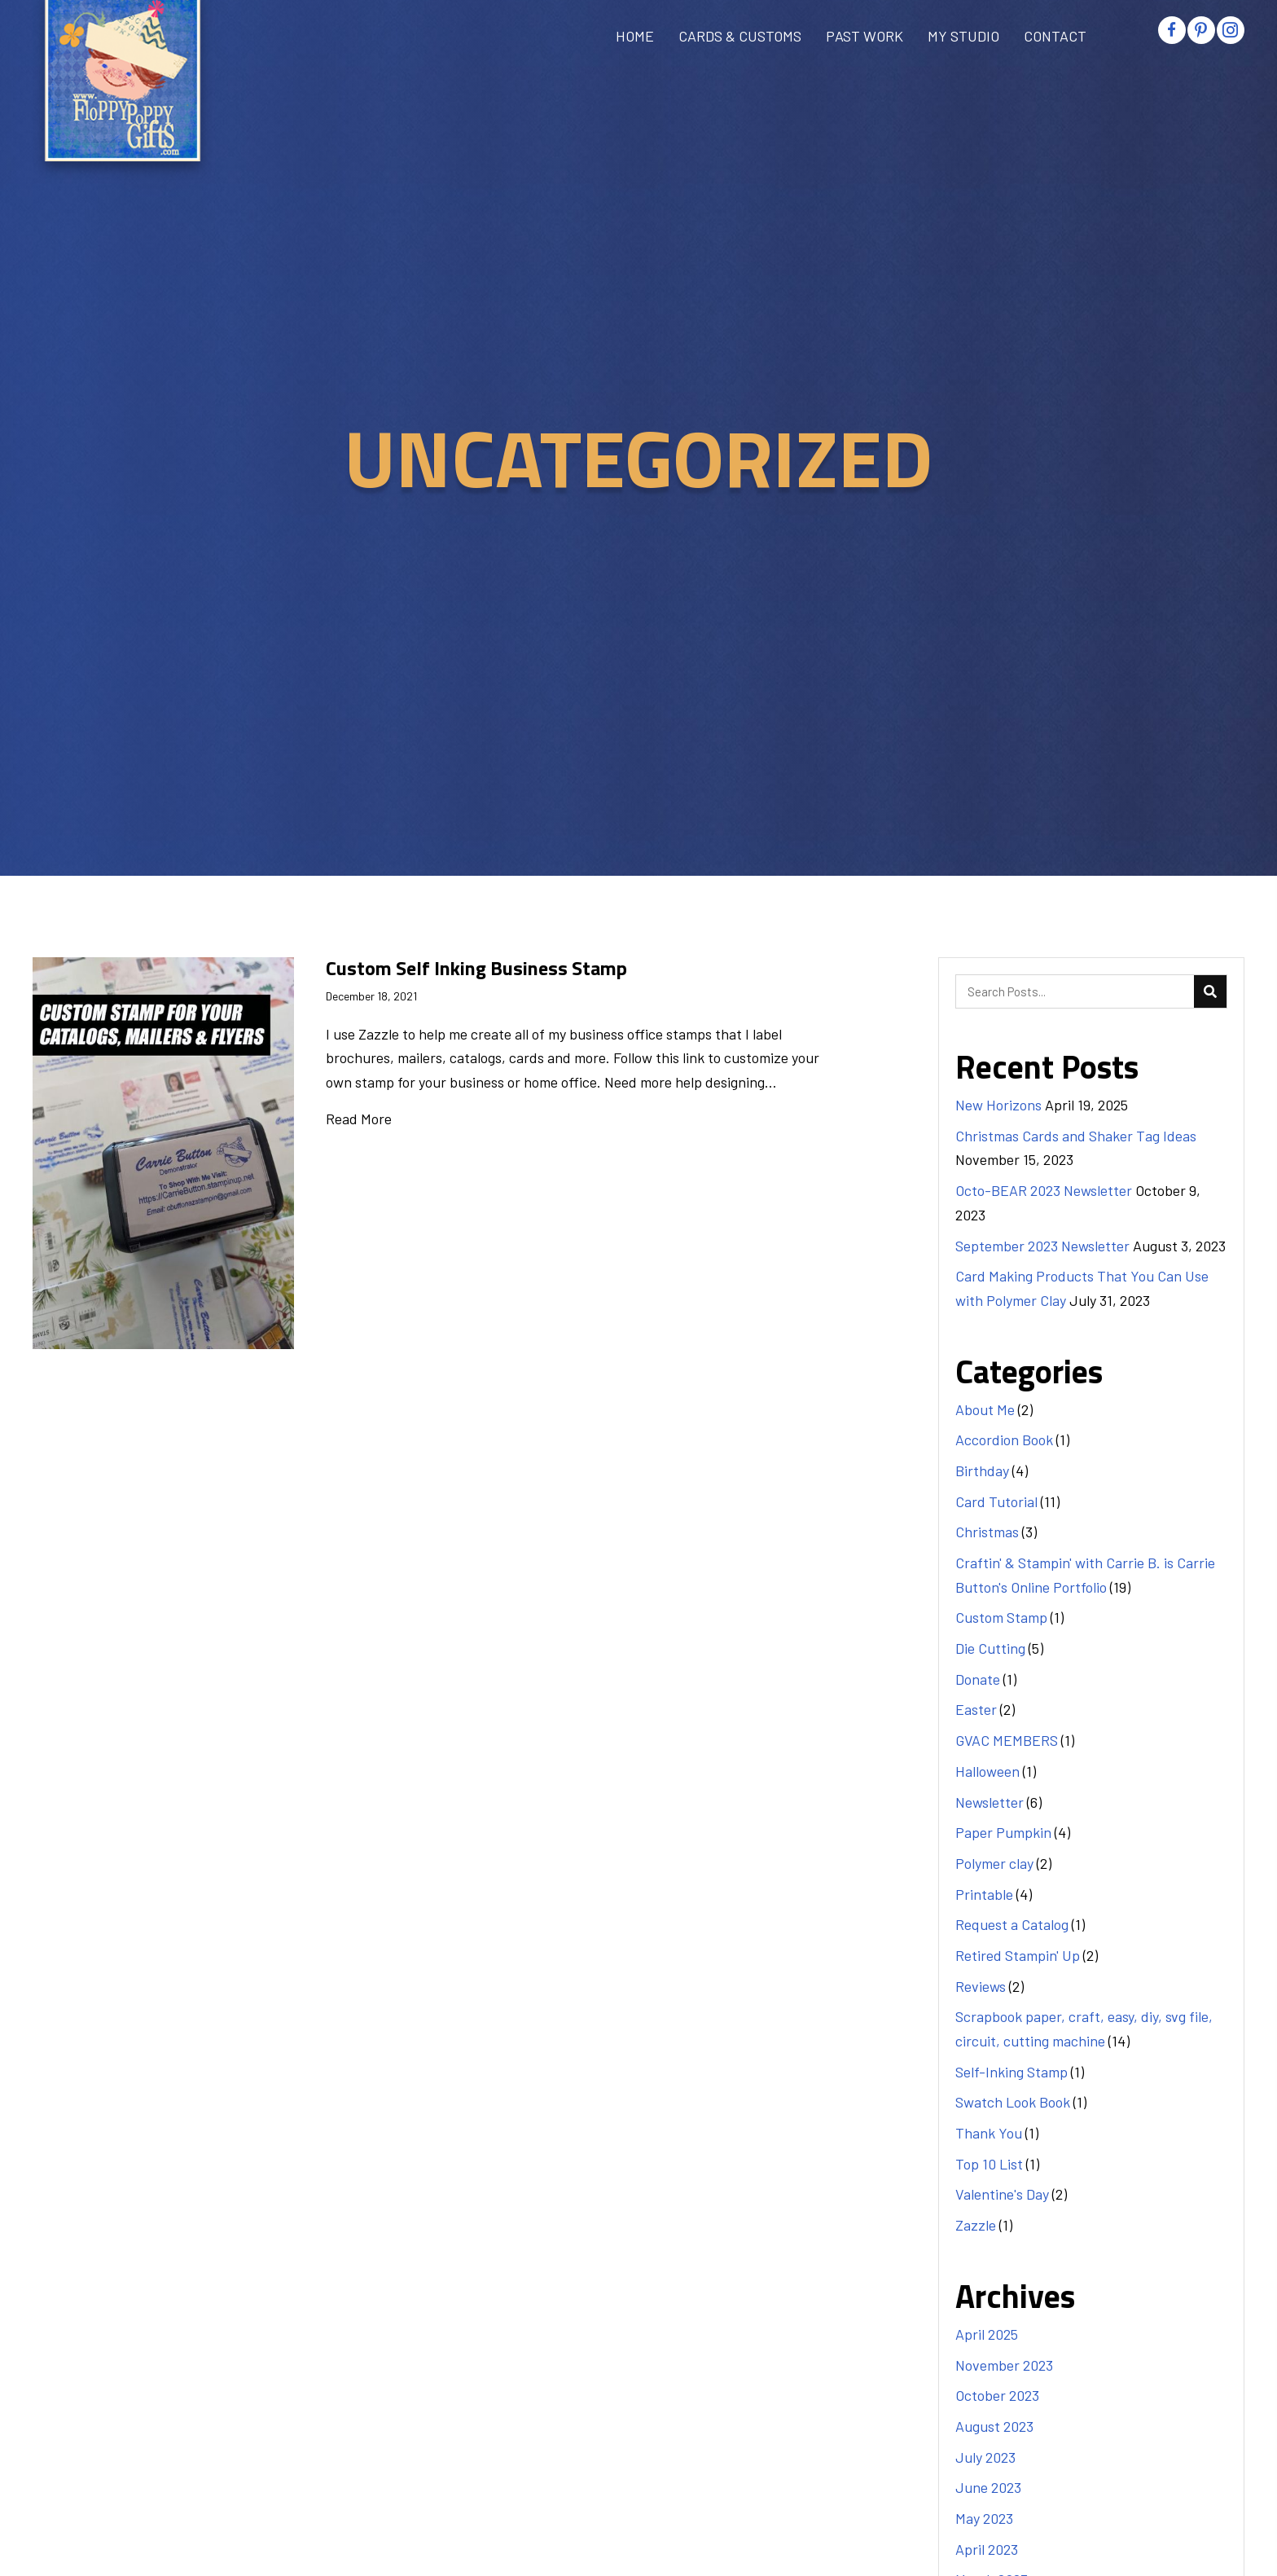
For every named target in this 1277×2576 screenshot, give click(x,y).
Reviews (980, 1986)
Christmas (987, 1532)
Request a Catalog (1012, 1924)
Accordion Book (1004, 1439)
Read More (359, 1119)
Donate (977, 1679)
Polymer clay (994, 1863)
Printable (984, 1894)
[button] (1172, 30)
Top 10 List (989, 2164)
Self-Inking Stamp (1011, 2072)
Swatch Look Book (1012, 2102)
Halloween (987, 1771)
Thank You (988, 2133)
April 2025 (986, 2334)
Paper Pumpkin (1003, 1832)
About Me (985, 1409)
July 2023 (985, 2457)
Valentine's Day (1002, 2194)
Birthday (982, 1470)
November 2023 (1004, 2365)
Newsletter (989, 1802)
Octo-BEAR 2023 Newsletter (1043, 1190)
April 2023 (986, 2549)
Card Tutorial (996, 1501)
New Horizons (998, 1105)
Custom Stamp (1001, 1617)
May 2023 (984, 2518)
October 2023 (997, 2395)
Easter (976, 1709)
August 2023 (994, 2426)
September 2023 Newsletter (1042, 1246)
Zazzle (975, 2225)
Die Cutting (990, 1648)
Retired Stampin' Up (1017, 1955)
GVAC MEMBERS (1006, 1740)
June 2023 (988, 2487)
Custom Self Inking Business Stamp (476, 967)
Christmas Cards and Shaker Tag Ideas (1075, 1136)
